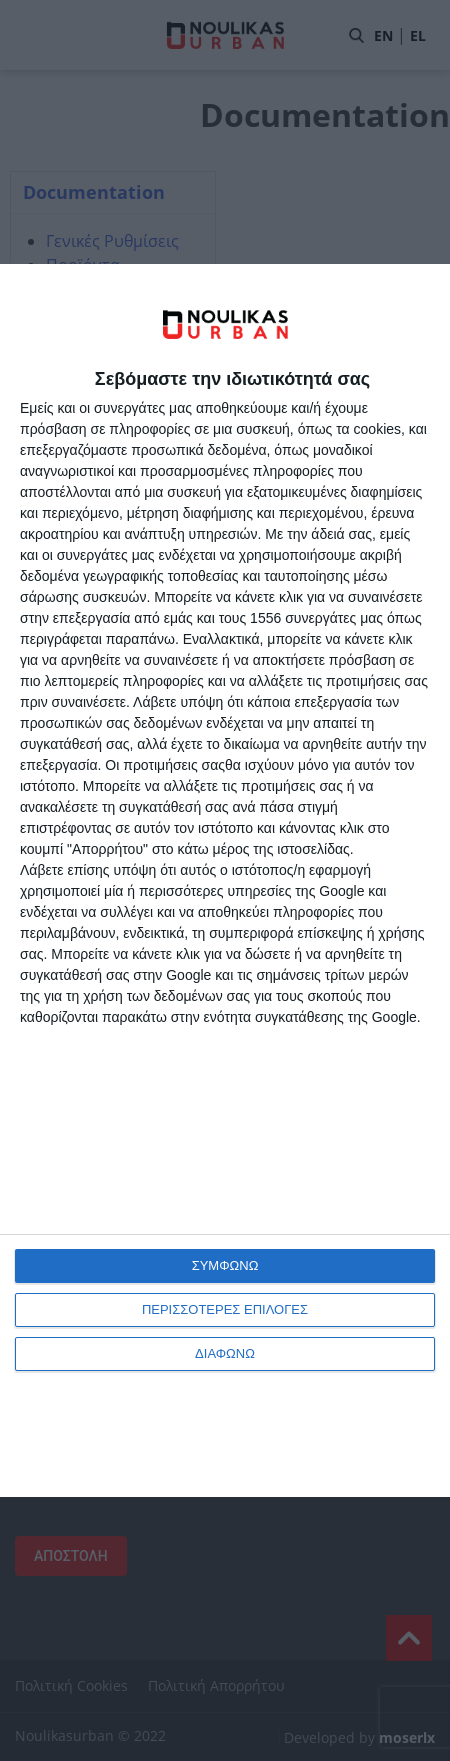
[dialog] (225, 880)
